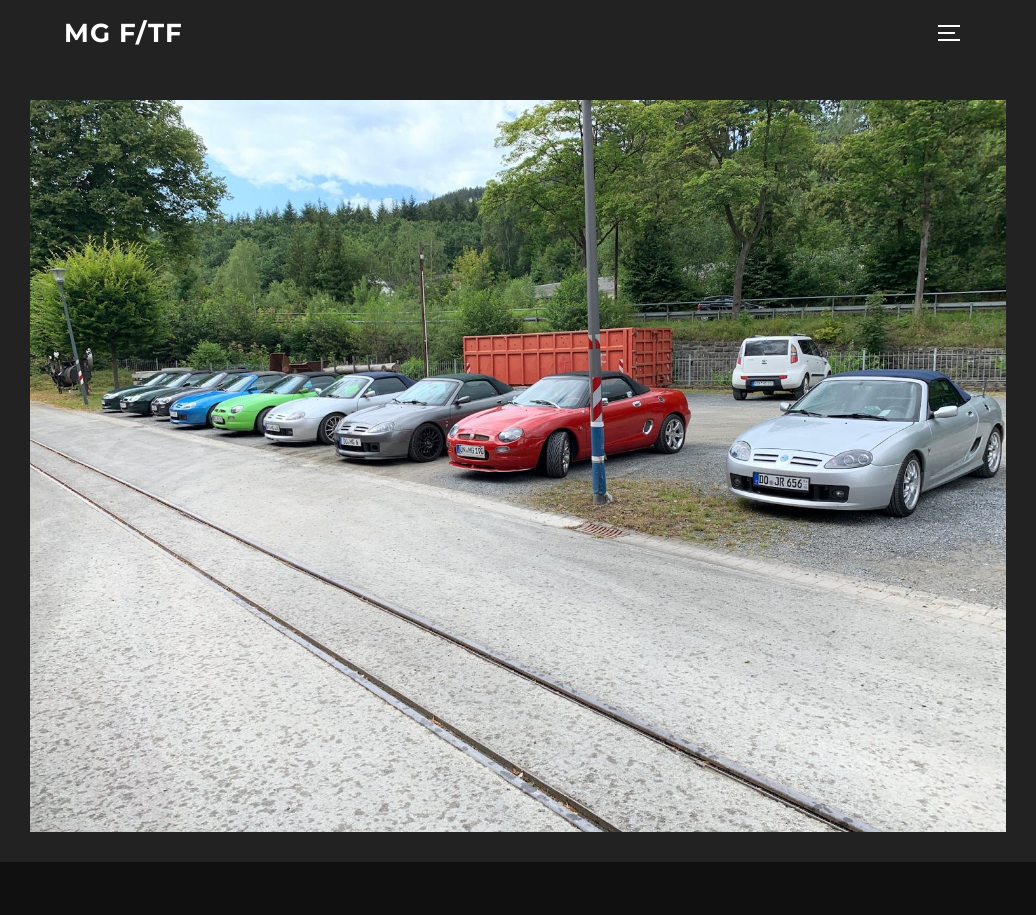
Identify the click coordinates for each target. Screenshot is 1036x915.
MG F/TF (123, 33)
